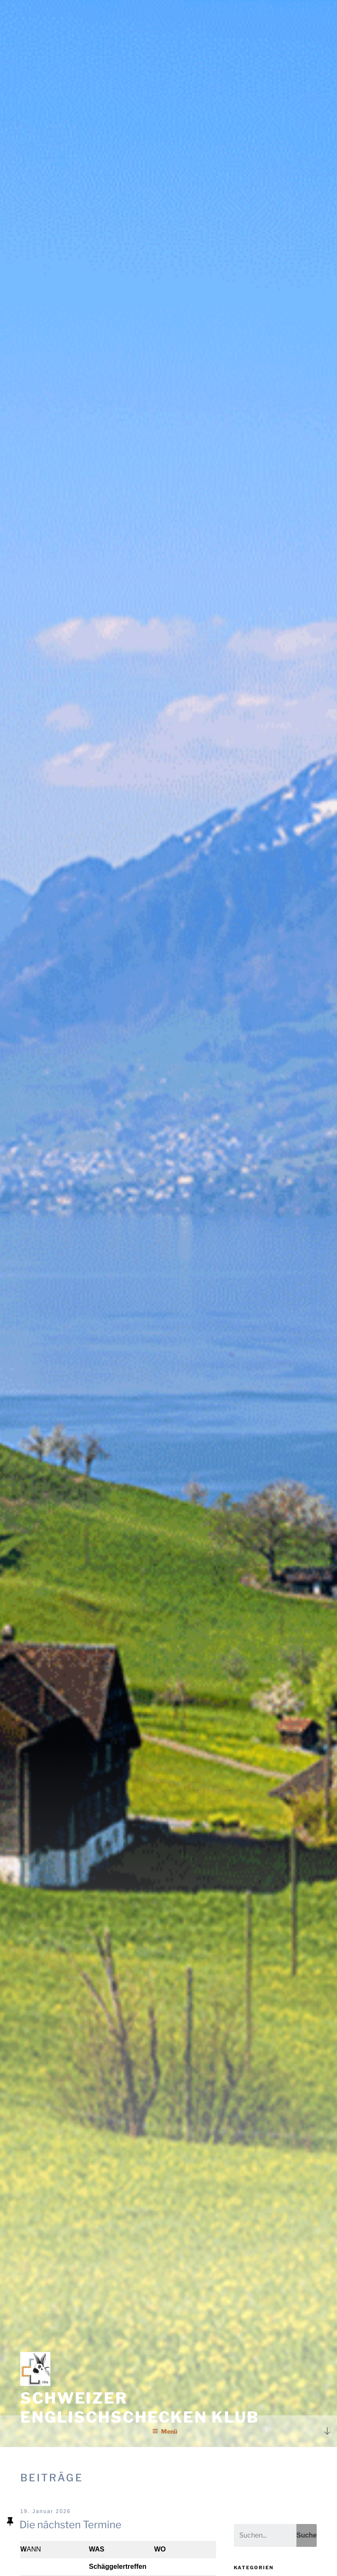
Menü (164, 2431)
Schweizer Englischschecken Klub (139, 2407)
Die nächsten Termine (70, 2525)
